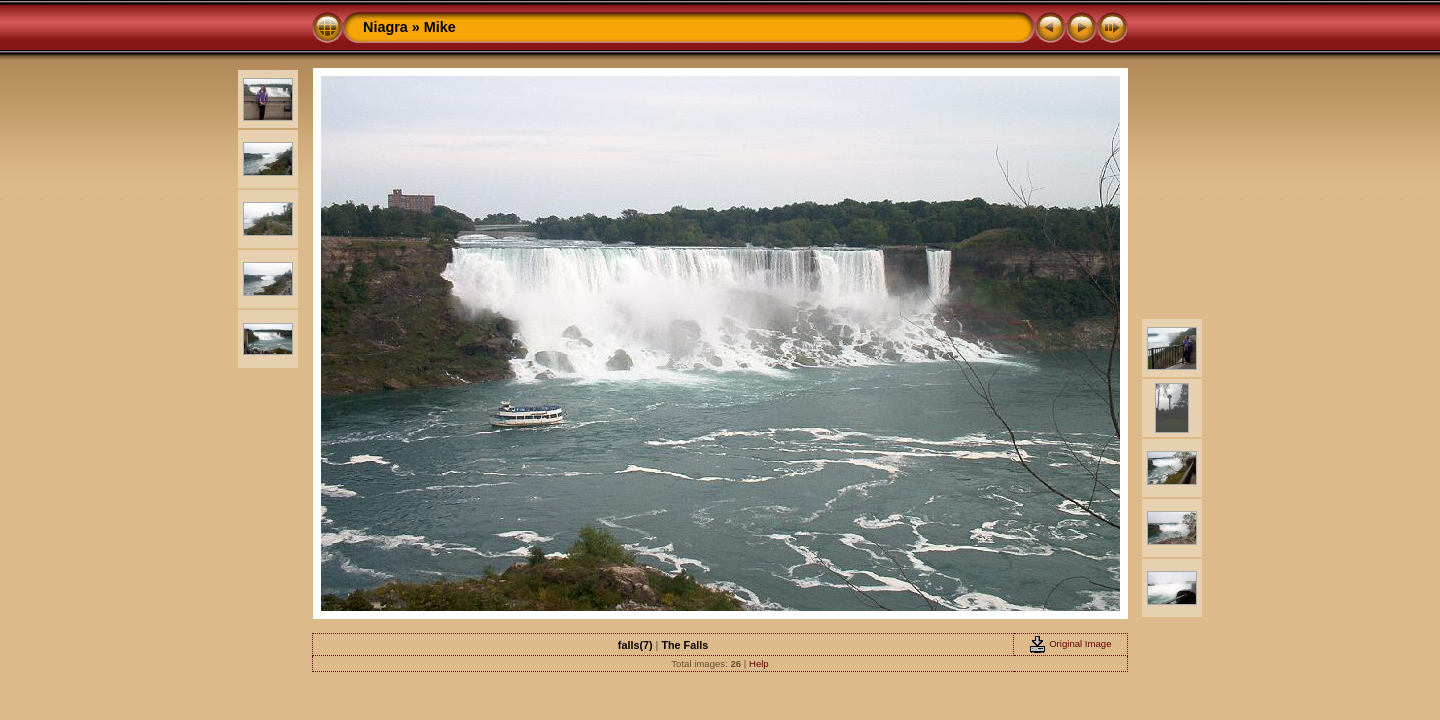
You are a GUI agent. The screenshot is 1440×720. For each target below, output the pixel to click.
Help (759, 663)
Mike (440, 27)
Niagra (385, 27)
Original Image (1070, 643)
